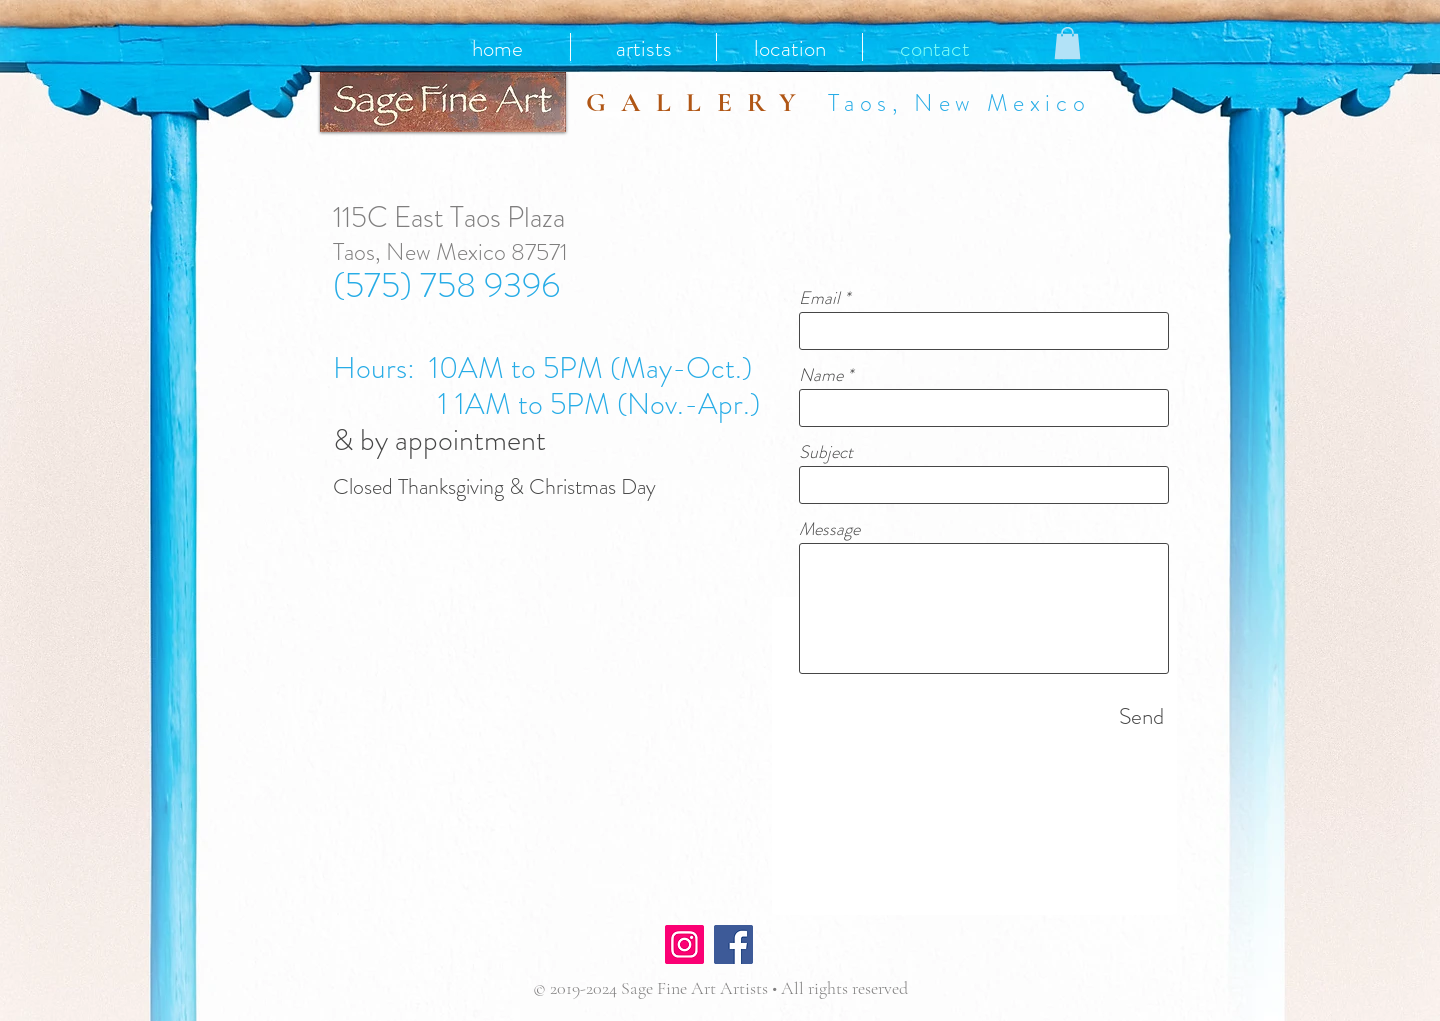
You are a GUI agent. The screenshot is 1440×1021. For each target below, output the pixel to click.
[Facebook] (733, 944)
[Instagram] (684, 944)
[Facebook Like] (817, 947)
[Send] (1141, 717)
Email (819, 298)
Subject (826, 452)
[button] (1067, 43)
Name (821, 375)
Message (829, 529)
